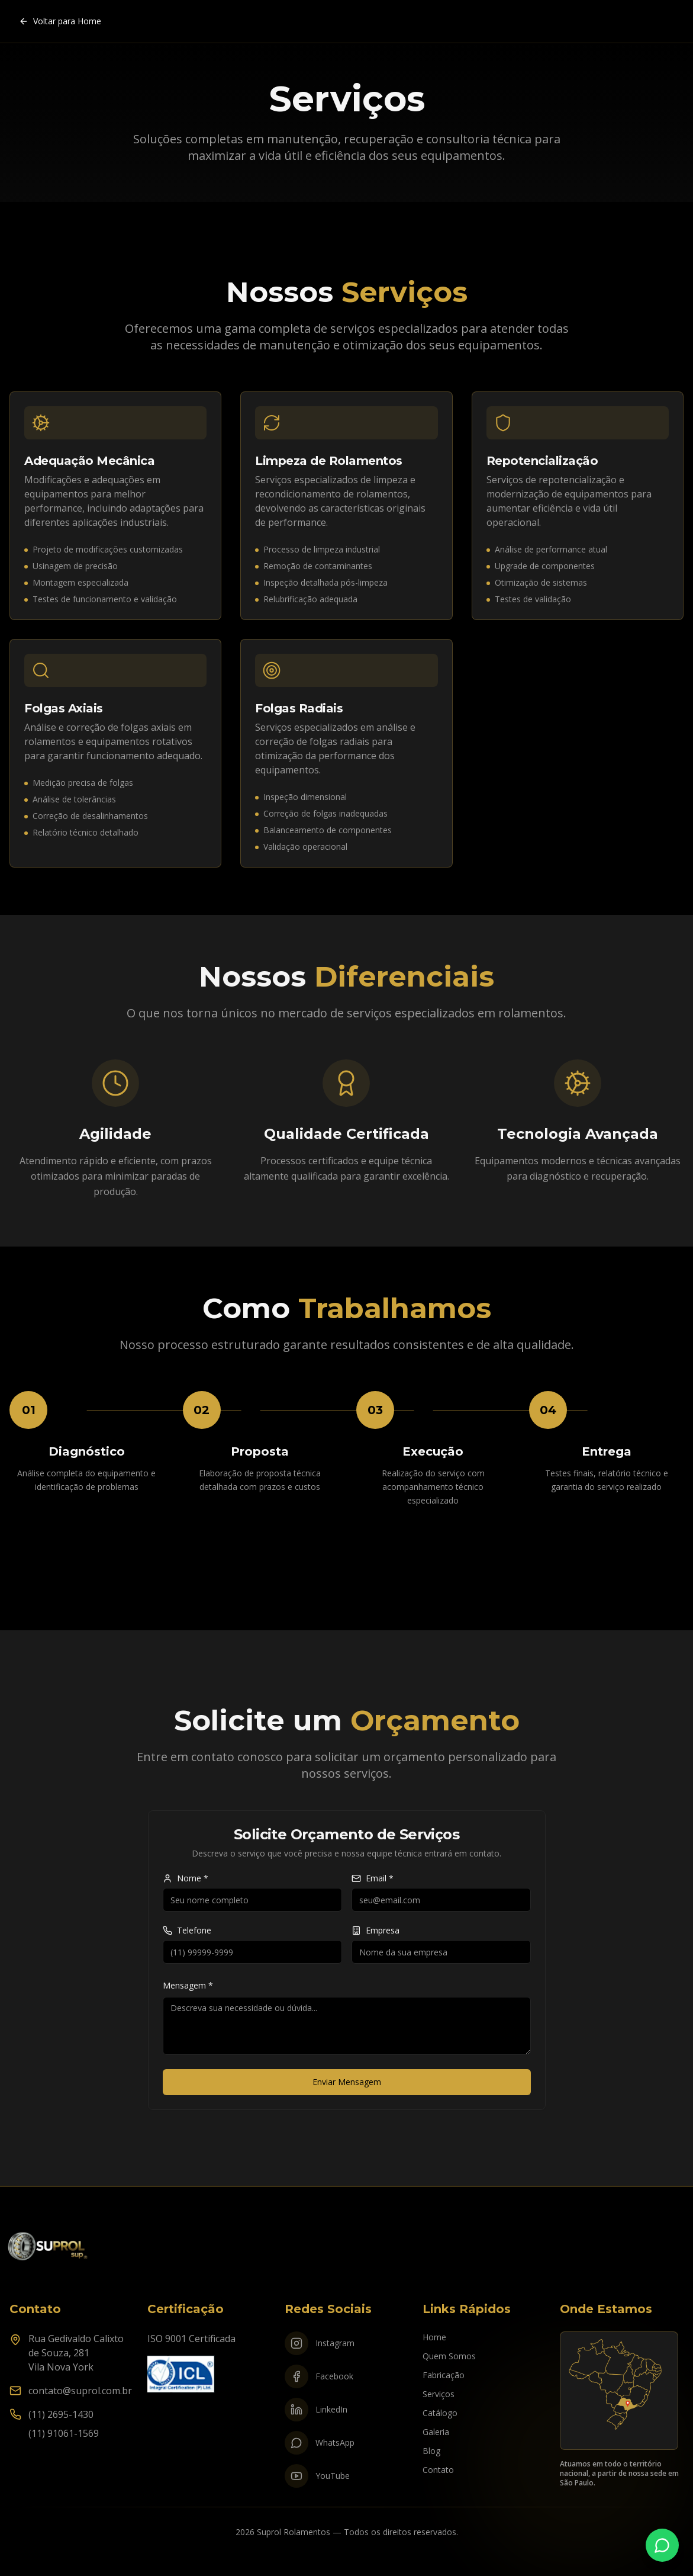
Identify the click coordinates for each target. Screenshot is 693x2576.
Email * (373, 1878)
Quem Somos (449, 2356)
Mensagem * (188, 1985)
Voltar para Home (60, 21)
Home (434, 2337)
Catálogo (440, 2412)
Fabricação (444, 2375)
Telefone (187, 1930)
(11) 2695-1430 (61, 2414)
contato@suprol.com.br (80, 2390)
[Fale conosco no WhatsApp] (662, 2545)
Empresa (375, 1930)
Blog (431, 2450)
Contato (438, 2469)
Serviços (439, 2394)
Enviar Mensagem (346, 2081)
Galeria (436, 2431)
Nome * (185, 1878)
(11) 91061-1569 (63, 2433)
